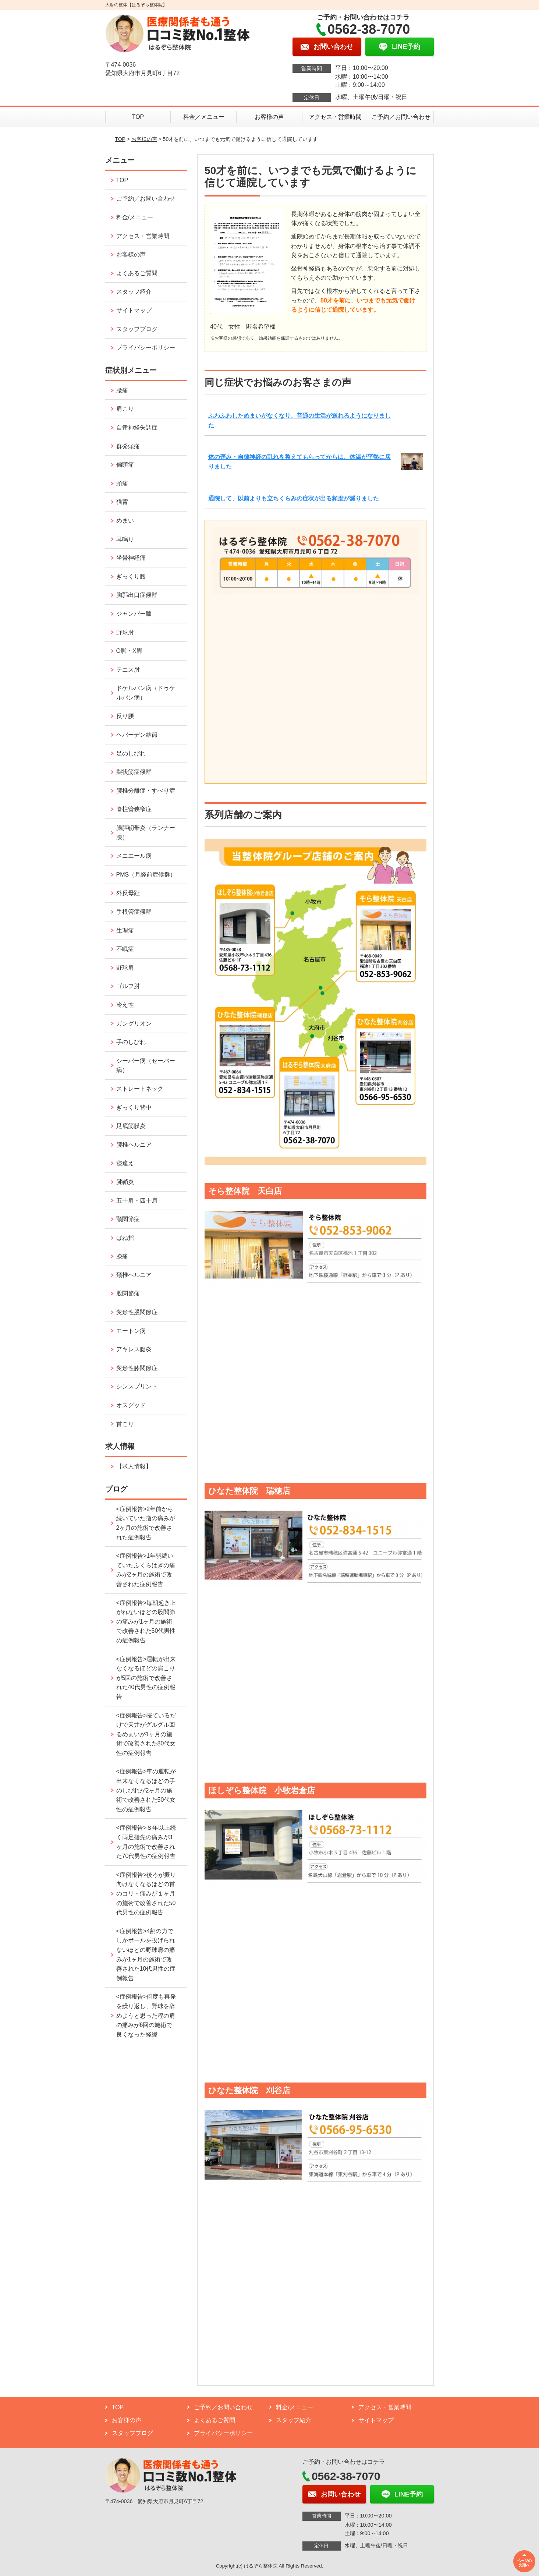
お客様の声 (269, 117)
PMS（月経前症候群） (146, 874)
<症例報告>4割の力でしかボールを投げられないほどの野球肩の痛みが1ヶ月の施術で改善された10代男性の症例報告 (146, 1954)
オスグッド (131, 1405)
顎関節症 (128, 1219)
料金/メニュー (134, 217)
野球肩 (125, 968)
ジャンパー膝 (134, 614)
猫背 (122, 502)
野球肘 (125, 632)
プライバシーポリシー (145, 347)
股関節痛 (128, 1293)
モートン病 (131, 1331)
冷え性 (125, 1005)
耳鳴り (125, 539)
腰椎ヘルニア (134, 1145)
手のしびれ (131, 1042)
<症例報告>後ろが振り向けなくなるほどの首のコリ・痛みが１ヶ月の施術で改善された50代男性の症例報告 (146, 1893)
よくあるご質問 (136, 273)
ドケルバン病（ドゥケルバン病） (145, 693)
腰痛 (122, 390)
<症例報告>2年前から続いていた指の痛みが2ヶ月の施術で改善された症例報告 (145, 1523)
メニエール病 (134, 856)
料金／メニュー (203, 117)
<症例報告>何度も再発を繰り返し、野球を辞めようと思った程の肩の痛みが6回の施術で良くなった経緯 (146, 2015)
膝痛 (122, 1256)
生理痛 (125, 930)
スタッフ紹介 (134, 292)
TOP (138, 117)
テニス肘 (128, 669)
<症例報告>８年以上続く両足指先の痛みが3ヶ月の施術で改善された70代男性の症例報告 (146, 1842)
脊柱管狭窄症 (134, 809)
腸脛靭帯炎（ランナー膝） (145, 833)
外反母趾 (128, 893)
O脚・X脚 (129, 651)
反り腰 (125, 716)
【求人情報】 (134, 1466)
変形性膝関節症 (136, 1368)
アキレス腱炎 (134, 1349)
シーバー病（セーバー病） (145, 1065)
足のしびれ (131, 753)
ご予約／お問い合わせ (401, 117)
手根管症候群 (134, 912)
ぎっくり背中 (134, 1107)
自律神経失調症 (136, 427)
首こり (125, 1424)
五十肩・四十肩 (136, 1200)
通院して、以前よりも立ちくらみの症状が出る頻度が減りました (293, 498)
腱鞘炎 (125, 1182)
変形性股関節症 (136, 1312)
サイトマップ (134, 310)
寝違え (125, 1163)
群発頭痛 (128, 446)
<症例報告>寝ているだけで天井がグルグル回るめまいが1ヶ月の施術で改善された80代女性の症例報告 (146, 1734)
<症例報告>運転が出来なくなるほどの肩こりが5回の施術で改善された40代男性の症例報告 (146, 1678)
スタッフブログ (136, 329)
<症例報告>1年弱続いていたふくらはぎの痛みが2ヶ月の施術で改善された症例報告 (145, 1570)
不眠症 (125, 949)
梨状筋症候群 (134, 772)
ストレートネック (139, 1089)
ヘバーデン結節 (136, 735)
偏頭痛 (125, 464)
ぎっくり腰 (131, 576)
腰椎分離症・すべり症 (145, 791)
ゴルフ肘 (128, 986)
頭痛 (122, 483)
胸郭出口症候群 (136, 595)
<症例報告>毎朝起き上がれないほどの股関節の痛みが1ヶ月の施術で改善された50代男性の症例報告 (146, 1621)
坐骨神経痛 (131, 558)
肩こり (125, 409)
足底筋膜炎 (131, 1126)
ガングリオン (134, 1023)
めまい (125, 520)
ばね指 (125, 1238)
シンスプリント (136, 1386)
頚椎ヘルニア (134, 1275)
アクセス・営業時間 (335, 117)
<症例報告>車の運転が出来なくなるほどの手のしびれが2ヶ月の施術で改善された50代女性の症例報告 (146, 1790)
